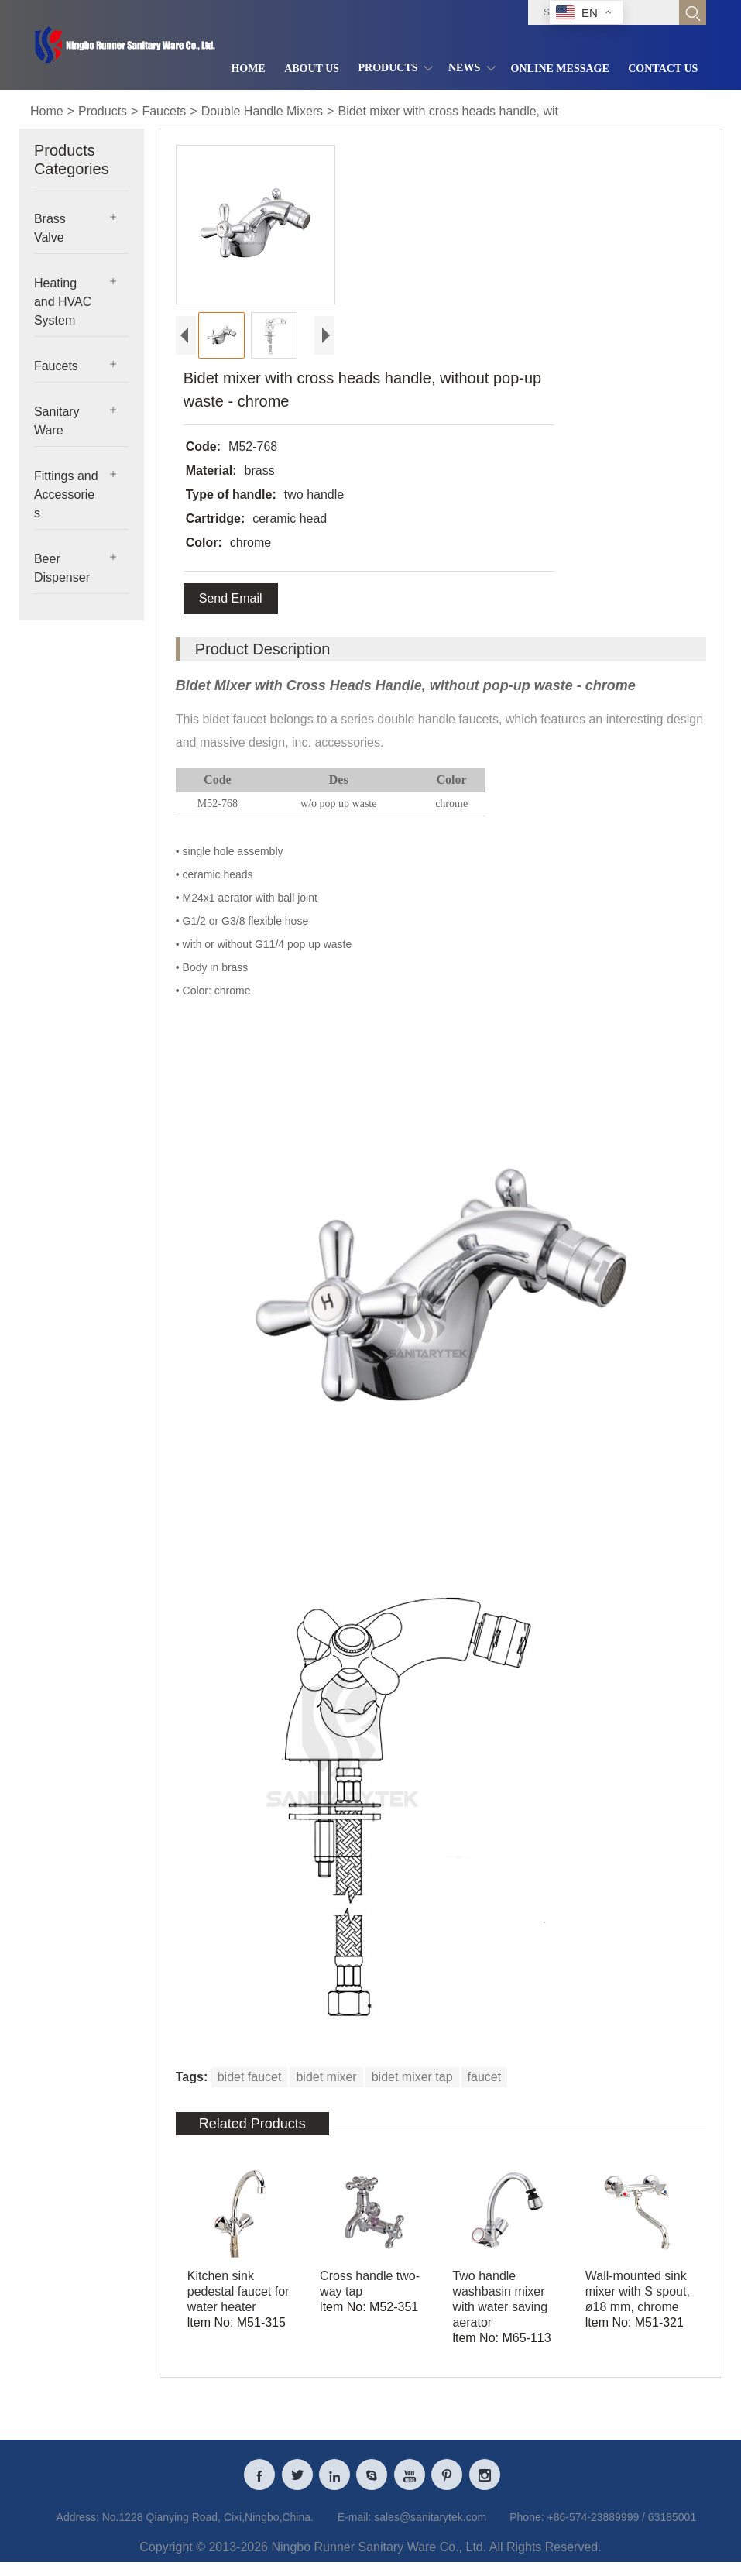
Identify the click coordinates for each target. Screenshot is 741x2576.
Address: (78, 2532)
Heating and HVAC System (62, 301)
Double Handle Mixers (262, 111)
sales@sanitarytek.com (430, 2532)
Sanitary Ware (57, 421)
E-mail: (355, 2532)
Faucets (164, 111)
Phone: (526, 2532)
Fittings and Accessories (66, 494)
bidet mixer (326, 2076)
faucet (485, 2076)
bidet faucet (250, 2076)
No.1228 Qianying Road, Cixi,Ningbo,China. (208, 2532)
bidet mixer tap (412, 2076)
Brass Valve (50, 228)
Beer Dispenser (62, 568)
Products (102, 111)
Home (46, 111)
